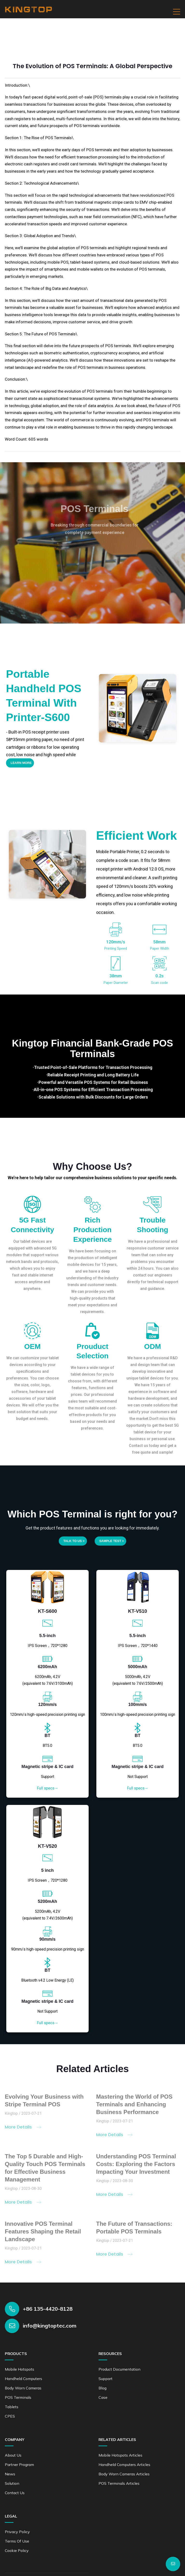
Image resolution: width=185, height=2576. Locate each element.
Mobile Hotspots (19, 2369)
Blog (102, 2388)
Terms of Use (17, 2541)
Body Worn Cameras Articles (124, 2474)
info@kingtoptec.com (49, 2325)
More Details (23, 2130)
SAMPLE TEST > (111, 1541)
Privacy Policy (17, 2531)
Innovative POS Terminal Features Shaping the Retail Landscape (43, 2234)
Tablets (11, 2406)
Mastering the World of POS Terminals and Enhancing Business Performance (134, 2107)
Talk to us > (74, 1541)
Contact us (15, 2492)
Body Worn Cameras (23, 2388)
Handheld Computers (23, 2378)
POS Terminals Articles (119, 2483)
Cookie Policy (17, 2550)
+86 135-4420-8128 (48, 2308)
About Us (13, 2455)
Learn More (21, 763)
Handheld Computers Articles (124, 2464)
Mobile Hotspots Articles (120, 2455)
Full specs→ (47, 1788)
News (10, 2474)
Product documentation (119, 2369)
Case (103, 2397)
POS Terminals (18, 2397)
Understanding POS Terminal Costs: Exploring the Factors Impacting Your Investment (136, 2167)
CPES (10, 2416)
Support (105, 2378)
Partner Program (19, 2464)
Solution (12, 2483)
